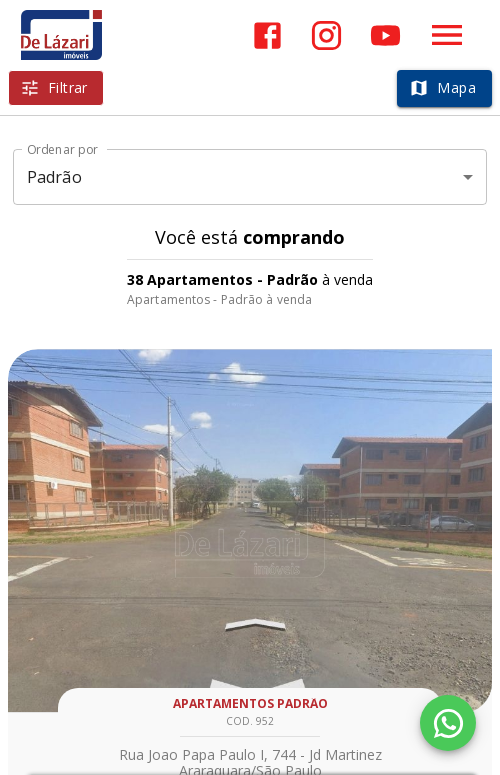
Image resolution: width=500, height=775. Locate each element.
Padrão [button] (54, 177)
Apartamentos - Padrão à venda (219, 299)
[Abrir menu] (447, 35)
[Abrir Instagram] (326, 35)
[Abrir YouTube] (385, 35)
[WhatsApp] (448, 723)
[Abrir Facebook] (267, 35)
